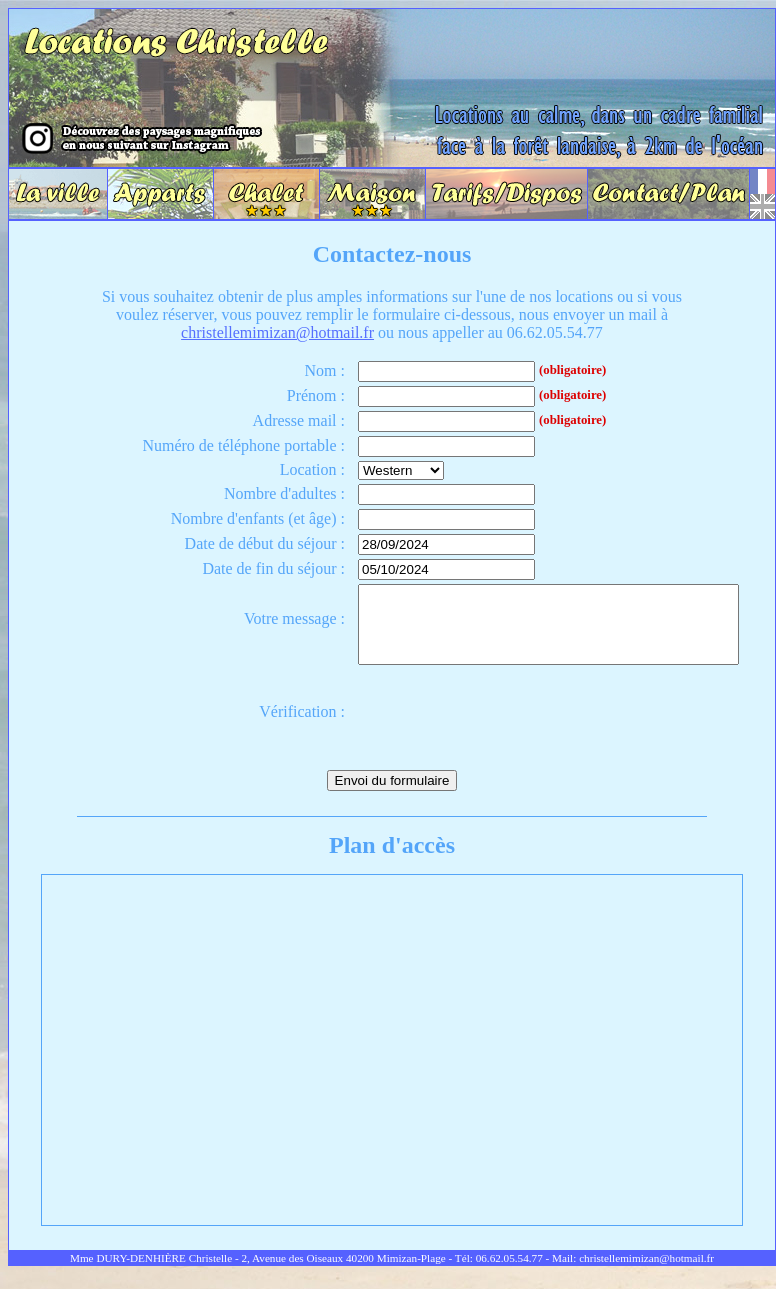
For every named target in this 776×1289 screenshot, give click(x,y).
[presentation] (482, 727)
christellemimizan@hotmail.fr (277, 332)
